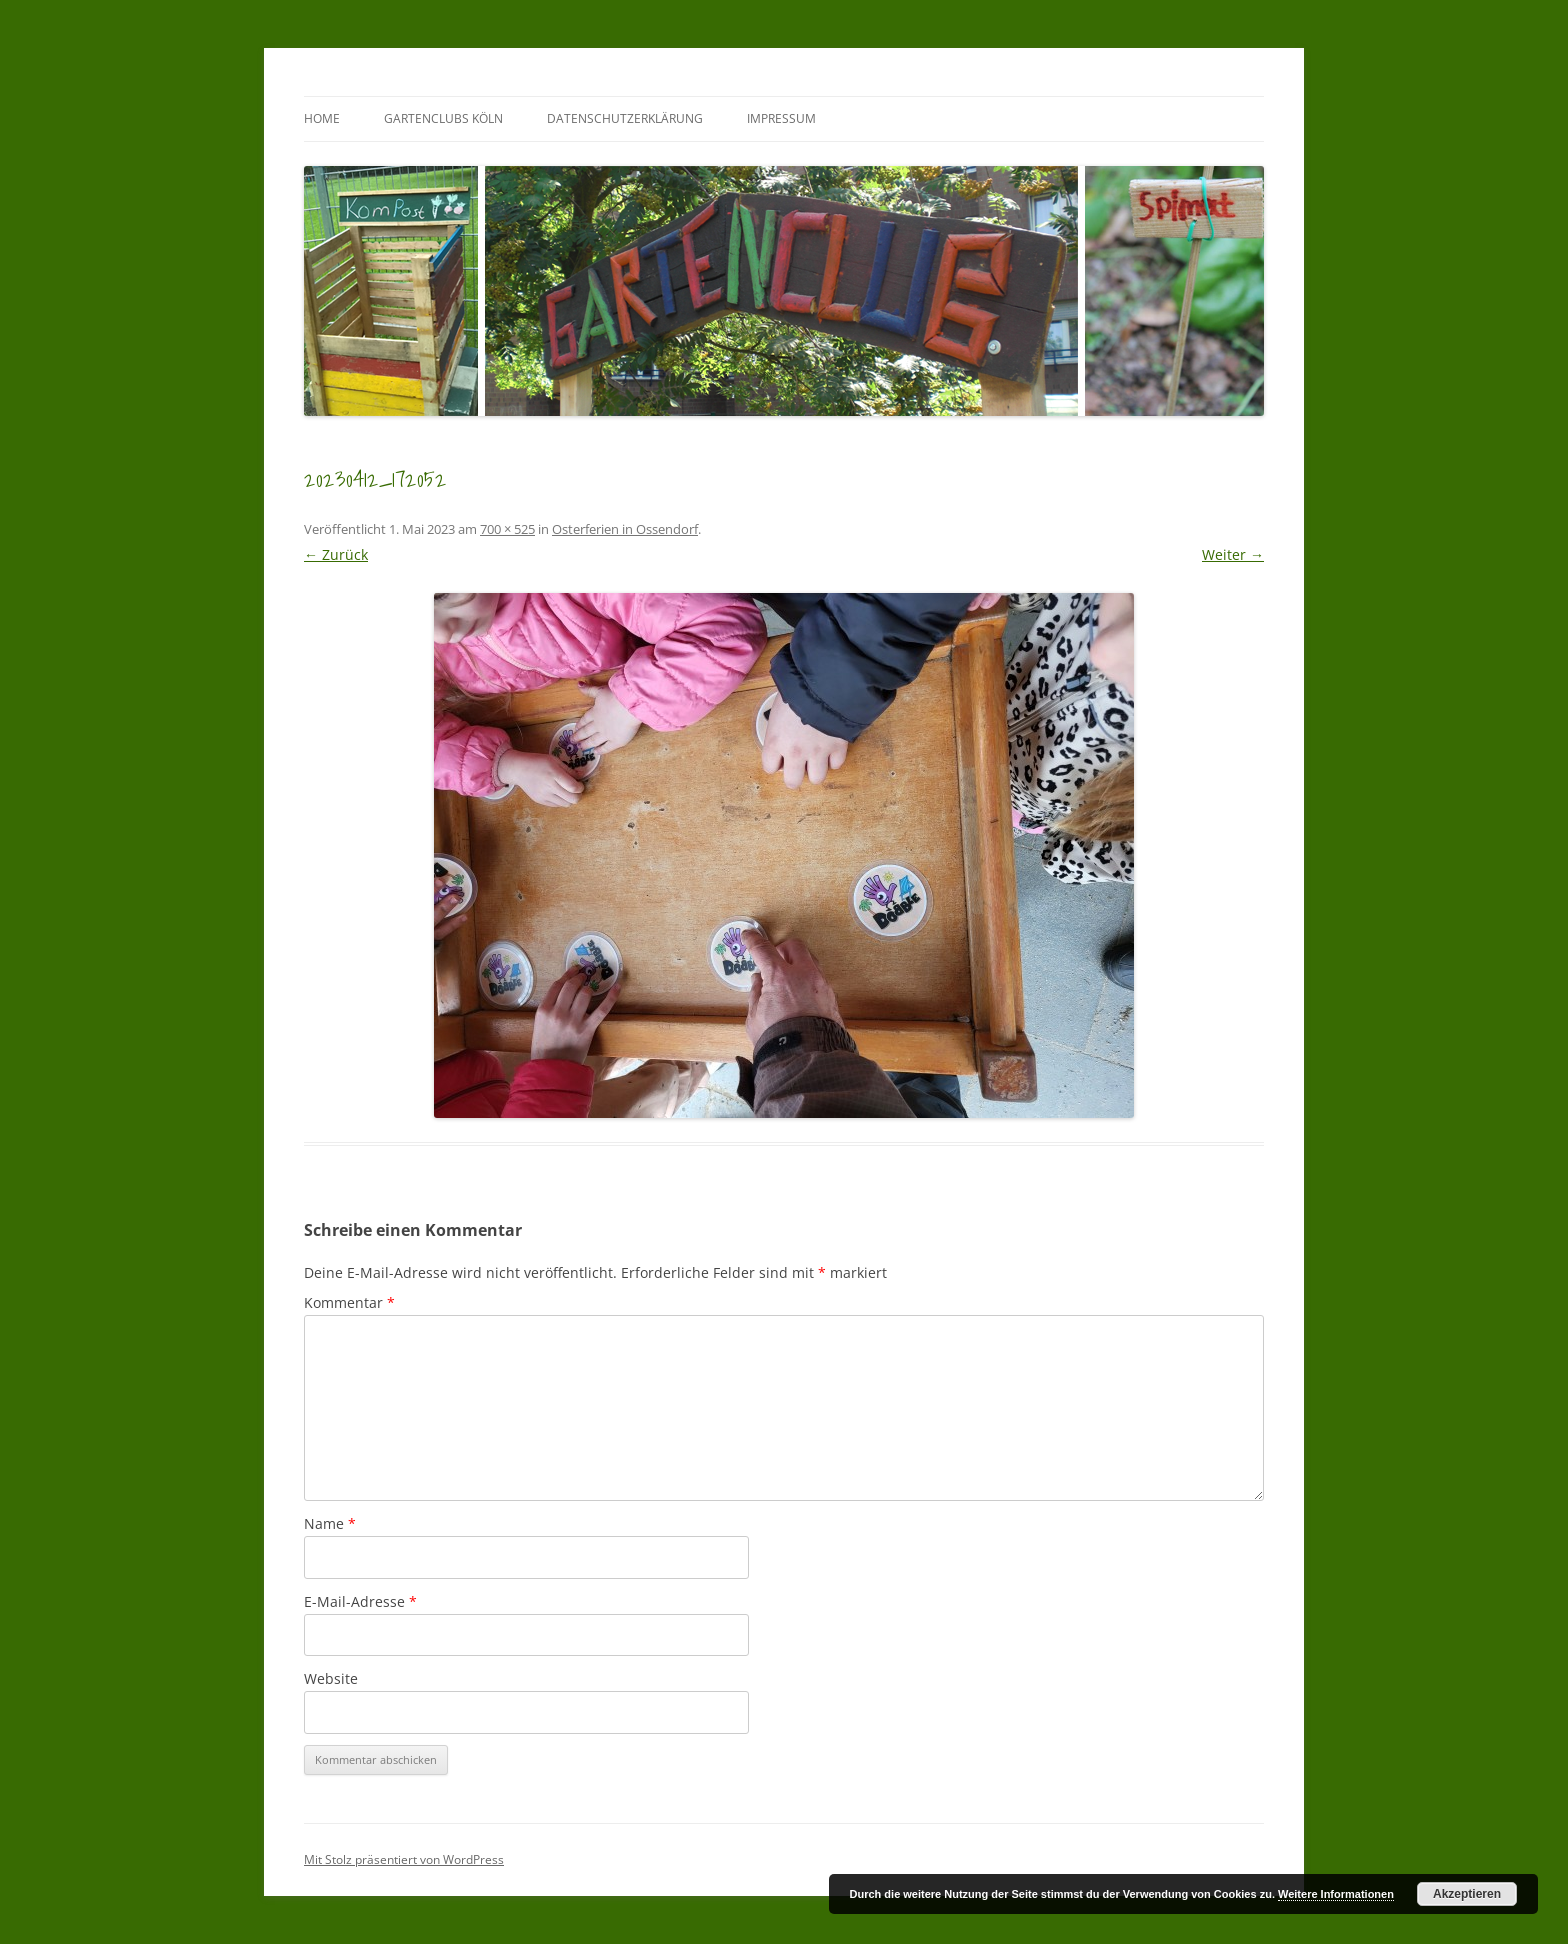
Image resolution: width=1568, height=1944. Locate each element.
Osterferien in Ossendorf (625, 529)
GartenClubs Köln (443, 118)
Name (330, 1523)
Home (322, 118)
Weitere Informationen (1336, 1894)
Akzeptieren (1467, 1894)
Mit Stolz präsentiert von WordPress (404, 1859)
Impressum (781, 118)
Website (331, 1678)
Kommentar (349, 1302)
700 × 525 (507, 529)
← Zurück (336, 554)
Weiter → (1233, 554)
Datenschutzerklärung (625, 118)
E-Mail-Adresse (360, 1601)
